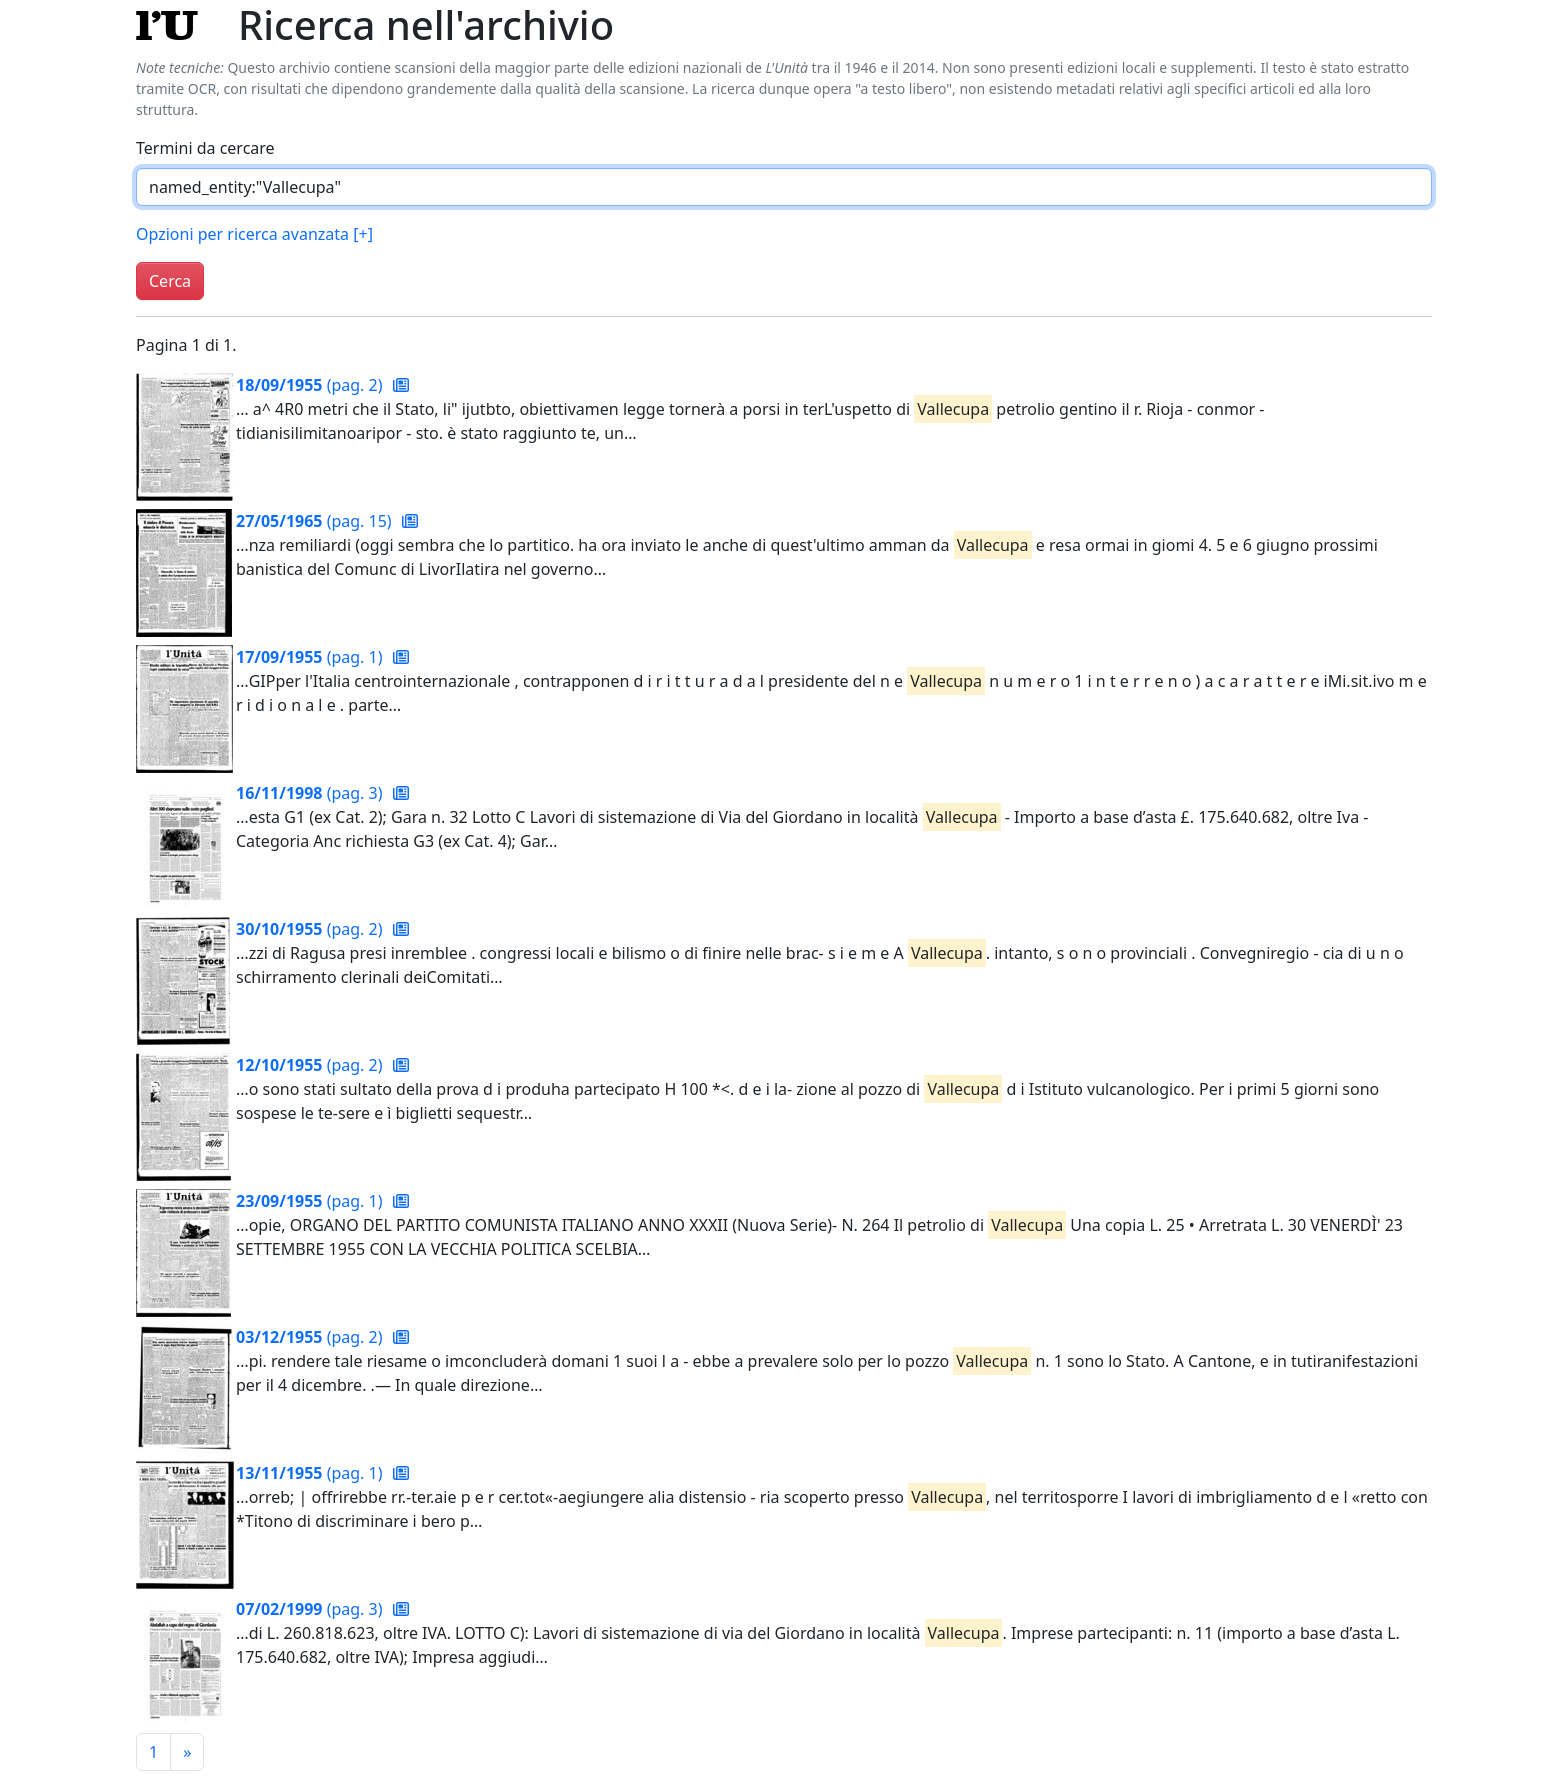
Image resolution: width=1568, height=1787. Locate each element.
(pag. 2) (311, 385)
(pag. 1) (311, 657)
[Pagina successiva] (187, 1752)
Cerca (170, 281)
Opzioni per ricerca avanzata (254, 234)
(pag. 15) (316, 521)
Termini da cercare (205, 148)
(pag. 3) (311, 793)
